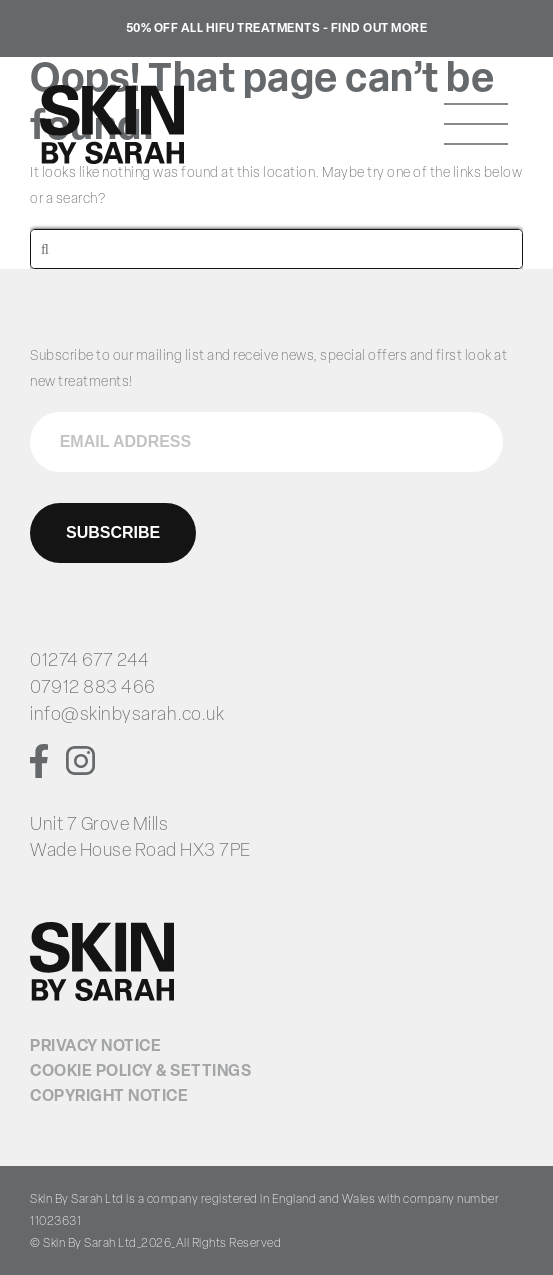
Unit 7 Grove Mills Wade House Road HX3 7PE (140, 838)
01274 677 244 (90, 661)
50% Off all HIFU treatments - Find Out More (277, 29)
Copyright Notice (109, 1097)
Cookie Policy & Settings (140, 1072)
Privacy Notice (95, 1047)
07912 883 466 (93, 688)
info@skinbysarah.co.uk (127, 715)
